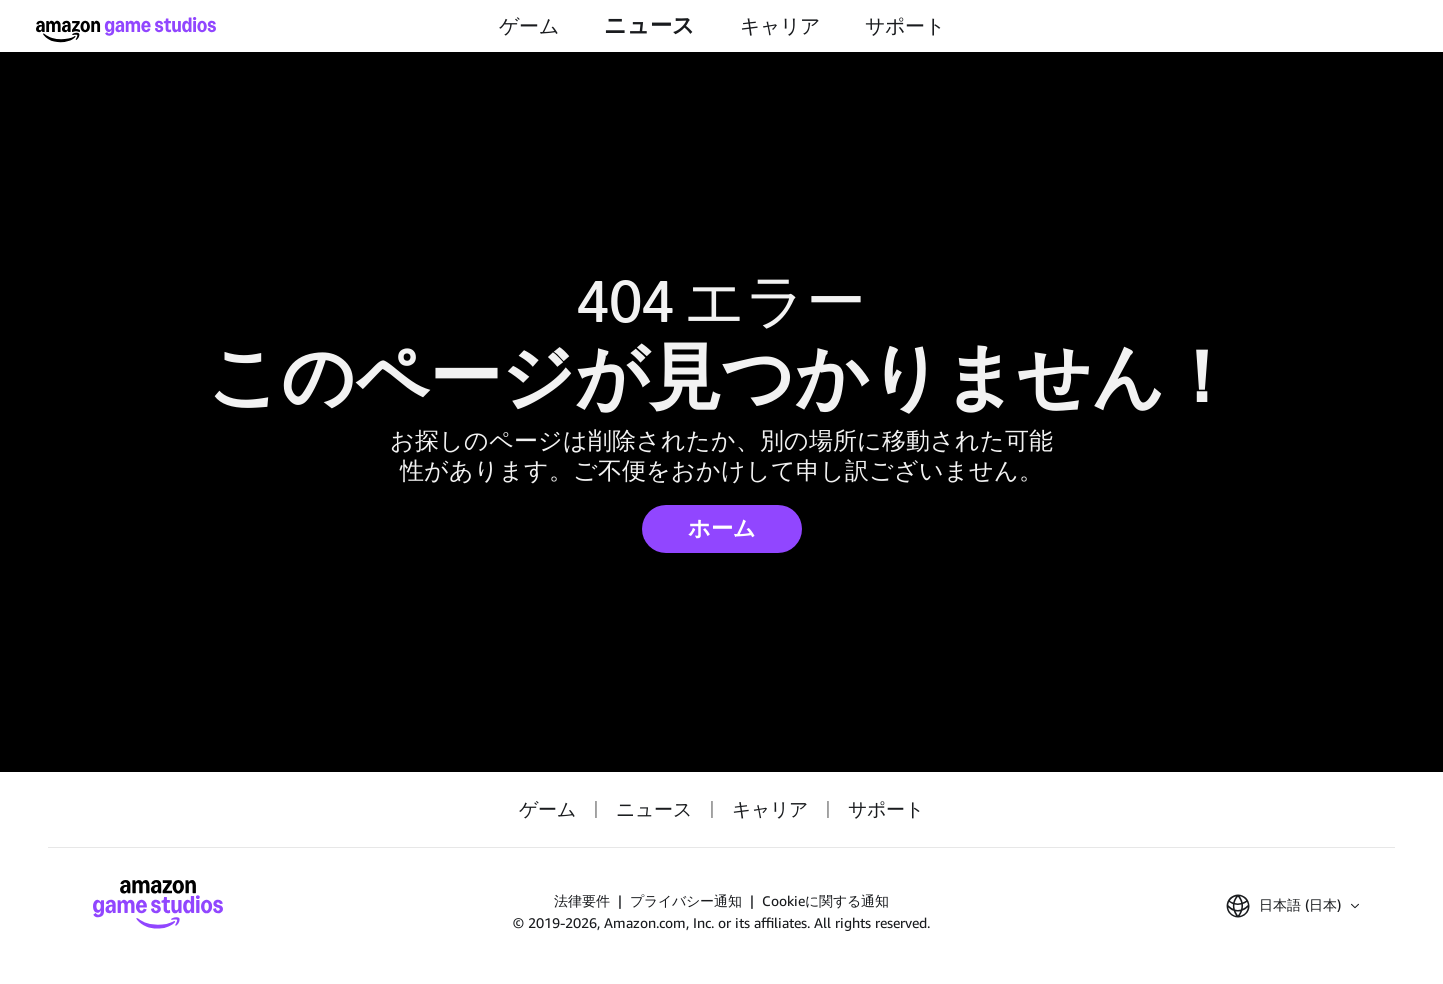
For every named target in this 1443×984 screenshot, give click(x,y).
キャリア (780, 26)
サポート (905, 26)
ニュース (649, 25)
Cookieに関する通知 (825, 900)
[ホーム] (126, 29)
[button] (1292, 906)
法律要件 (582, 900)
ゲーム (529, 26)
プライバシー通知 (686, 900)
